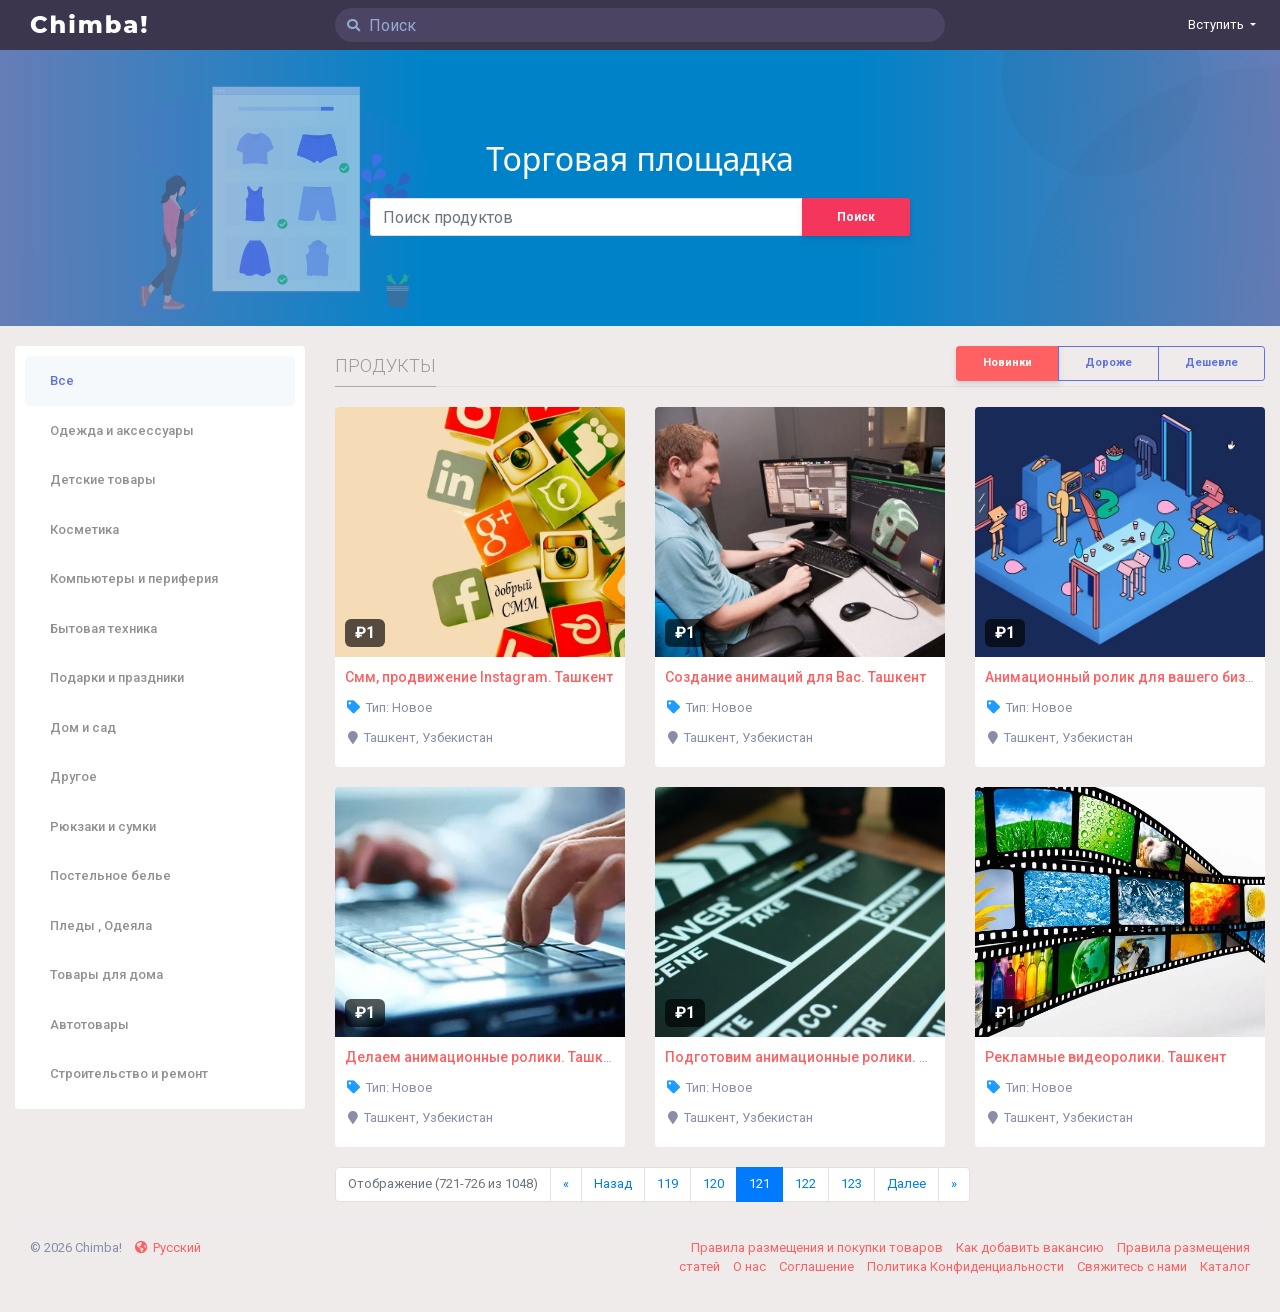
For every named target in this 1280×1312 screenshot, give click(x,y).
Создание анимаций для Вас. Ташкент (795, 677)
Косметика (84, 529)
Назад (613, 1183)
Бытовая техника (103, 628)
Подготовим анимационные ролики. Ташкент (821, 1057)
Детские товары (103, 479)
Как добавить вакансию (1031, 1247)
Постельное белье (110, 875)
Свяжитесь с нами (1133, 1266)
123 (851, 1183)
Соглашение (818, 1266)
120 (713, 1183)
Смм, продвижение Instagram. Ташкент (479, 677)
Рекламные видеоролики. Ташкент (1105, 1057)
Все (62, 380)
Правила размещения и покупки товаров (818, 1247)
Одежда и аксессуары (122, 430)
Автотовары (89, 1024)
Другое (73, 776)
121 (759, 1183)
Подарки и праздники (117, 677)
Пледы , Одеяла (101, 925)
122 (805, 1183)
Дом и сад (83, 727)
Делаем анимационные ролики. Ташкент (485, 1057)
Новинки (1007, 362)
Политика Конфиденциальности (967, 1266)
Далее (906, 1183)
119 (667, 1183)
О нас (751, 1266)
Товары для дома (106, 974)
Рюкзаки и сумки (103, 826)
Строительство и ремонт (129, 1073)
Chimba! (90, 24)
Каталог (1225, 1266)
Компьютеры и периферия (134, 578)
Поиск (856, 217)
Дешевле (1211, 362)
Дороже (1108, 362)
